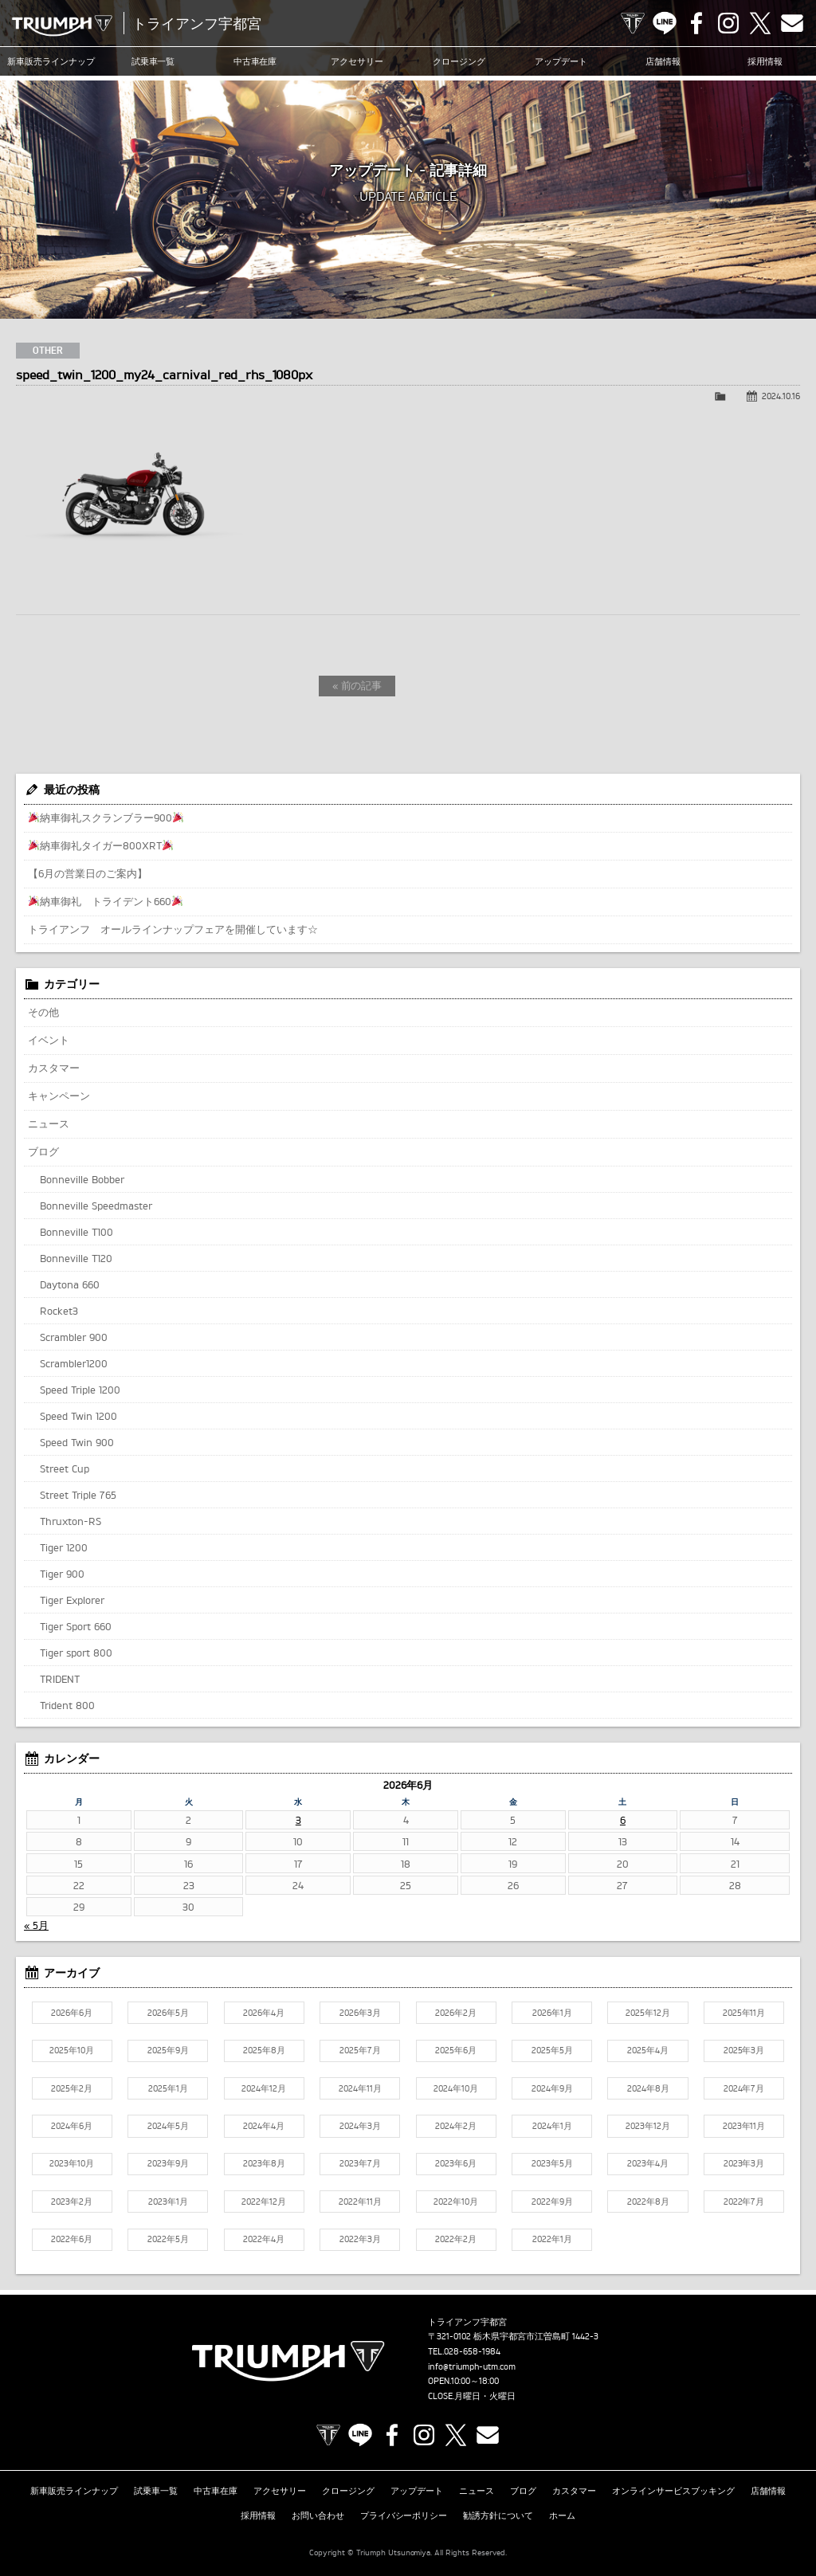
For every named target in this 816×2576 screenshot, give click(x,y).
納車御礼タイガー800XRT (101, 845)
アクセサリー (357, 61)
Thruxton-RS (70, 1521)
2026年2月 (456, 2012)
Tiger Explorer (72, 1600)
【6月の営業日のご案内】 (87, 873)
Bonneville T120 (76, 1258)
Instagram (728, 23)
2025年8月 (264, 2050)
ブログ (43, 1151)
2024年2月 (456, 2125)
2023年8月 (264, 2163)
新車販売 (51, 61)
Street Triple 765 (78, 1494)
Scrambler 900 (74, 1337)
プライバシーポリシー (404, 2515)
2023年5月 (552, 2163)
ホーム (562, 2515)
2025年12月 (648, 2012)
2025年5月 (552, 2050)
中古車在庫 (255, 61)
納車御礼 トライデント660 (105, 901)
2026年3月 (360, 2012)
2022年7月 (744, 2201)
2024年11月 (360, 2088)
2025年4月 (648, 2050)
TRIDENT (60, 1678)
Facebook (696, 23)
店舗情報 (663, 61)
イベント (48, 1039)
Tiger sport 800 (76, 1652)
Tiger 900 (62, 1573)
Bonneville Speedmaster (96, 1205)
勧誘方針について (498, 2515)
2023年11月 (744, 2125)
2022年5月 (168, 2239)
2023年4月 (648, 2163)
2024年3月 (360, 2125)
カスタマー (54, 1067)
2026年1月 (552, 2012)
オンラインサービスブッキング (673, 2490)
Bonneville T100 (76, 1231)
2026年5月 (168, 2012)
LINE (665, 23)
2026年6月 (71, 2012)
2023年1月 (168, 2201)
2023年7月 (360, 2163)
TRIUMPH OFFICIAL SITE (633, 23)
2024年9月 (552, 2088)
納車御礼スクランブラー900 (106, 817)
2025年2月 (71, 2088)
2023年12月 (648, 2125)
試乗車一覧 (153, 61)
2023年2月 (71, 2201)
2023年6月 (456, 2163)
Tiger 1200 (64, 1547)
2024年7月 (744, 2088)
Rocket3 (59, 1310)
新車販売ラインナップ (74, 2490)
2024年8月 (648, 2088)
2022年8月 (648, 2201)
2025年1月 (168, 2088)
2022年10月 (456, 2201)
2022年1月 (552, 2239)
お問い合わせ (318, 2515)
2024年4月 (263, 2125)
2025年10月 (71, 2050)
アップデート (561, 61)
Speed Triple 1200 (80, 1389)
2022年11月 (360, 2201)
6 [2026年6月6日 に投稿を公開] (623, 1819)
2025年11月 (744, 2012)
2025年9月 (168, 2050)
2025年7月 (360, 2050)
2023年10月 (71, 2163)
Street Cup (64, 1468)
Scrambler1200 (74, 1363)
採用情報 (765, 61)
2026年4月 (263, 2012)
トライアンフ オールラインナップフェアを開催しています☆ (173, 929)
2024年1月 (552, 2125)
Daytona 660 (70, 1284)
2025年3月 (744, 2050)
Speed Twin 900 (77, 1442)
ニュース (48, 1123)
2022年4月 (263, 2239)
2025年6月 (456, 2050)
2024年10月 (456, 2088)
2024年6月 (71, 2125)
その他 (43, 1012)
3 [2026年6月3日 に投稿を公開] (298, 1819)
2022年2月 (456, 2239)
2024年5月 (168, 2125)
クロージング (459, 61)
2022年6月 (71, 2239)
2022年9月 (552, 2201)
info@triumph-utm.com (472, 2366)
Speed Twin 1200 (78, 1416)
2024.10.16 (781, 396)
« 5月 (36, 1925)
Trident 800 (67, 1705)
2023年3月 (744, 2163)
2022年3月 (360, 2239)
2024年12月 (263, 2088)
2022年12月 (263, 2201)
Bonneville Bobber (82, 1179)
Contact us (792, 23)
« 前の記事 (357, 685)
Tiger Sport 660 (76, 1626)
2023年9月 (168, 2163)
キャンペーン (59, 1095)
